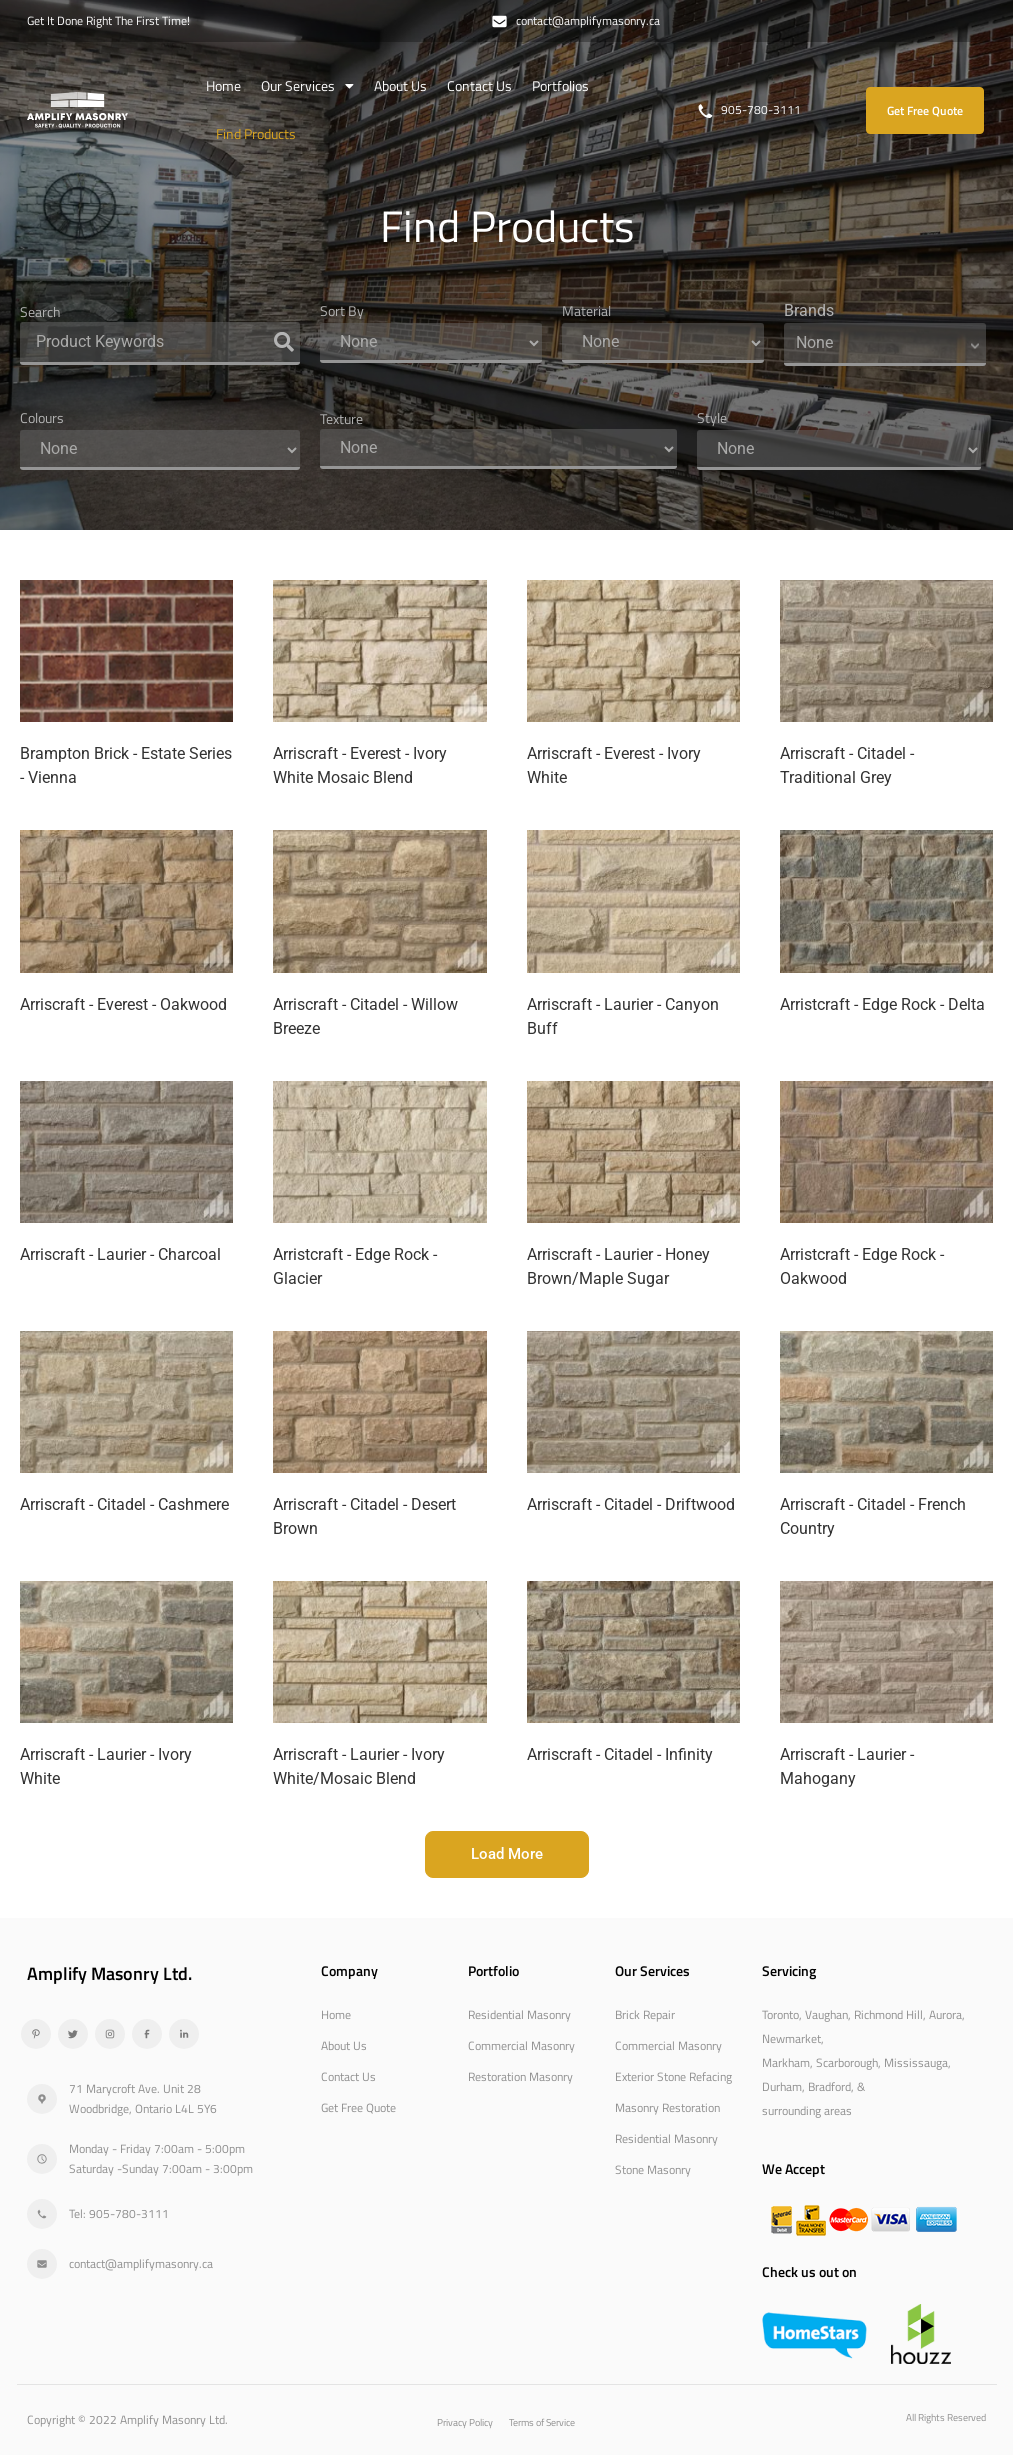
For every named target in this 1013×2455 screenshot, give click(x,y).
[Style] (839, 450)
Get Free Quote (358, 2106)
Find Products (256, 133)
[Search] (160, 343)
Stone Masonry (653, 2168)
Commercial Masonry (521, 2044)
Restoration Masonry (520, 2075)
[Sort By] (431, 343)
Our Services (307, 86)
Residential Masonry (519, 2013)
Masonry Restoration (667, 2106)
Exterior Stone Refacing (673, 2075)
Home (223, 85)
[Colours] (160, 450)
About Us (400, 85)
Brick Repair (645, 2013)
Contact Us (479, 85)
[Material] (663, 343)
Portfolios (560, 85)
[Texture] (498, 449)
